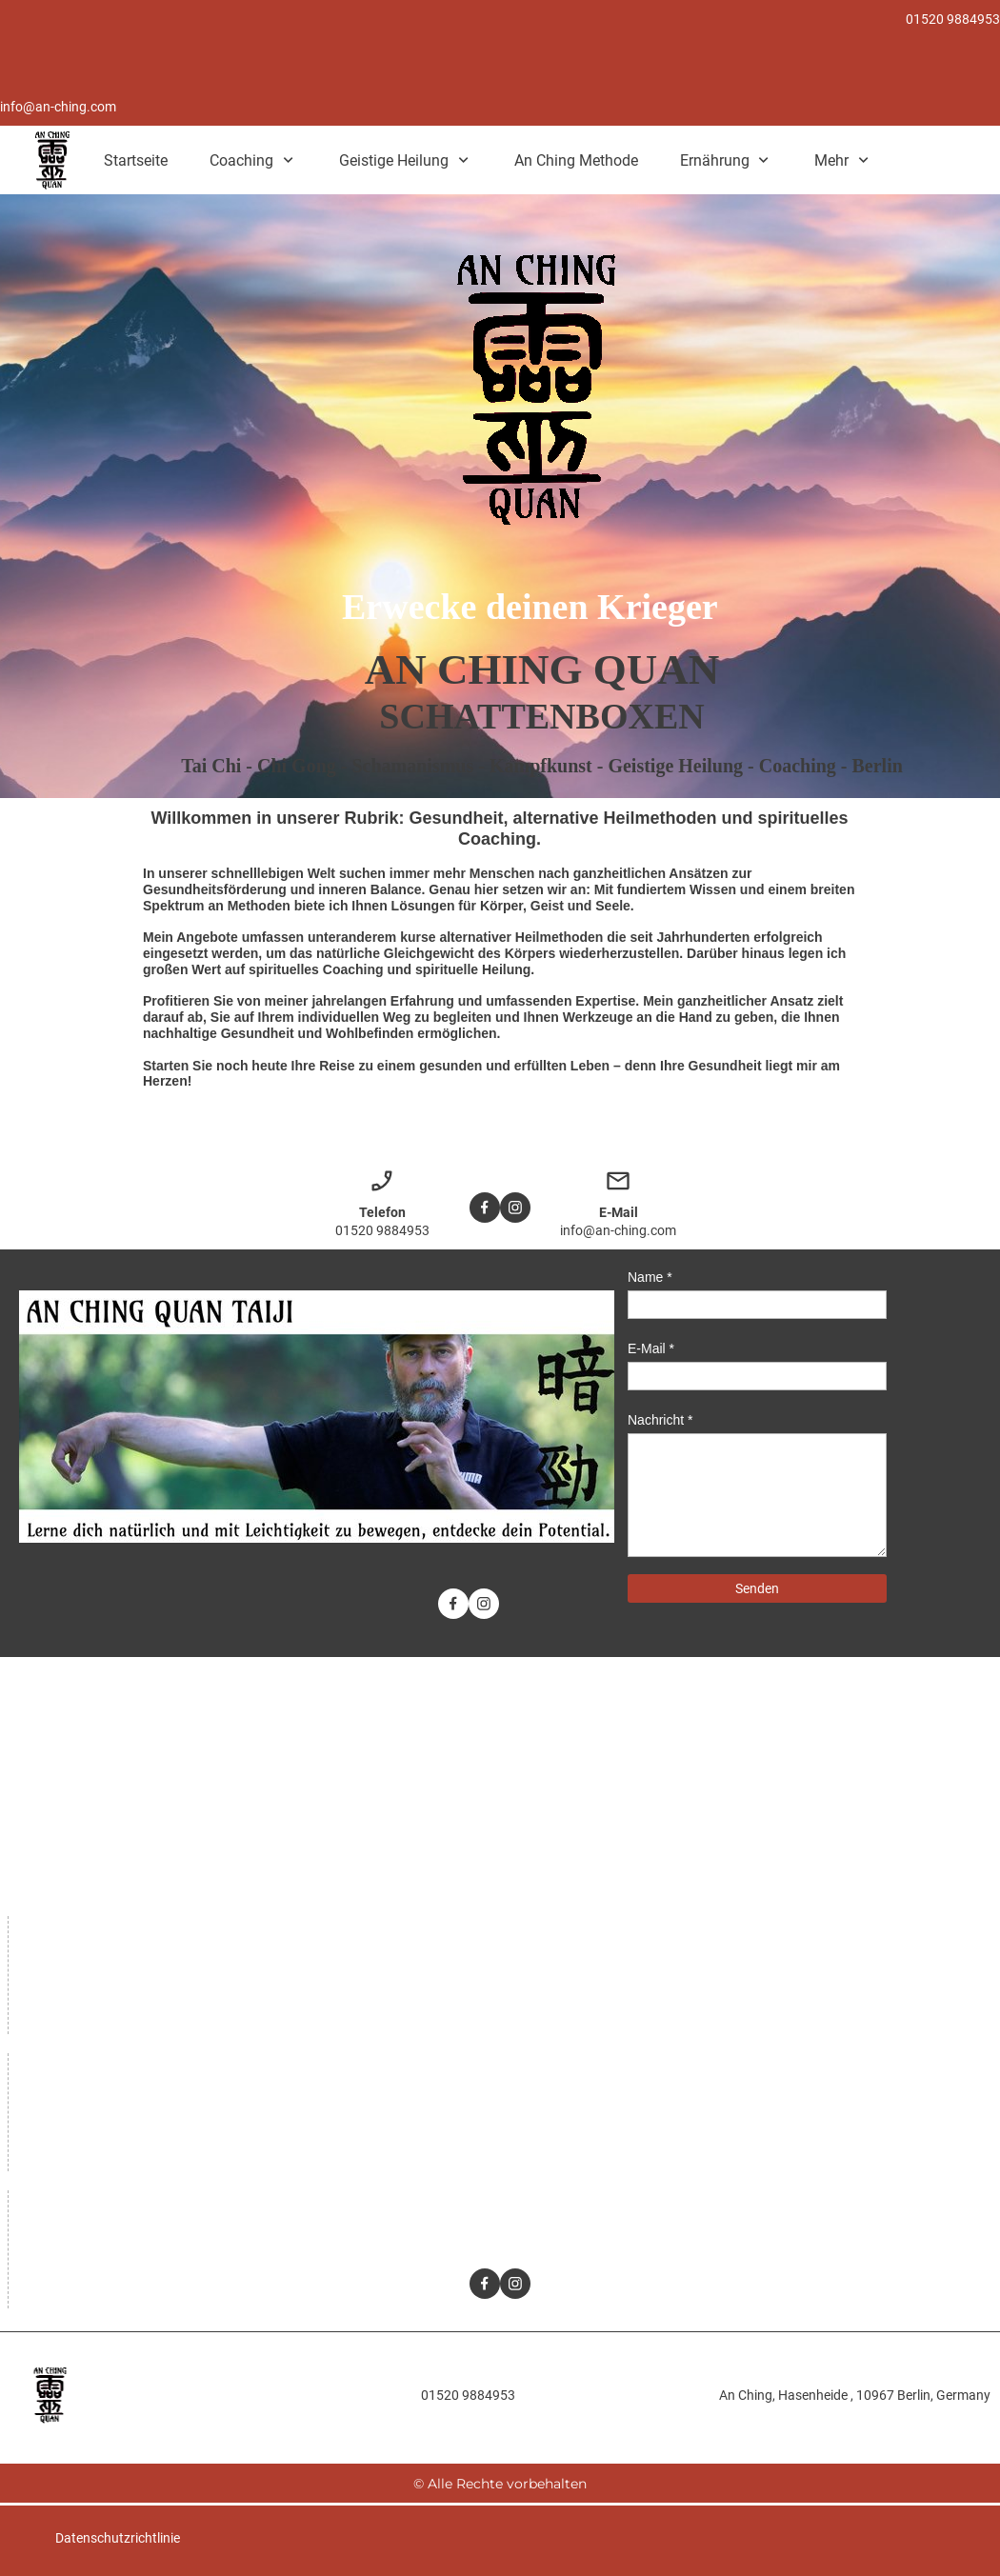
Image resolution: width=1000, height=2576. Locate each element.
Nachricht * (660, 1420)
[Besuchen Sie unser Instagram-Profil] (515, 1207)
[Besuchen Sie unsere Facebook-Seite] (485, 1207)
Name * (650, 1277)
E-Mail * (651, 1348)
